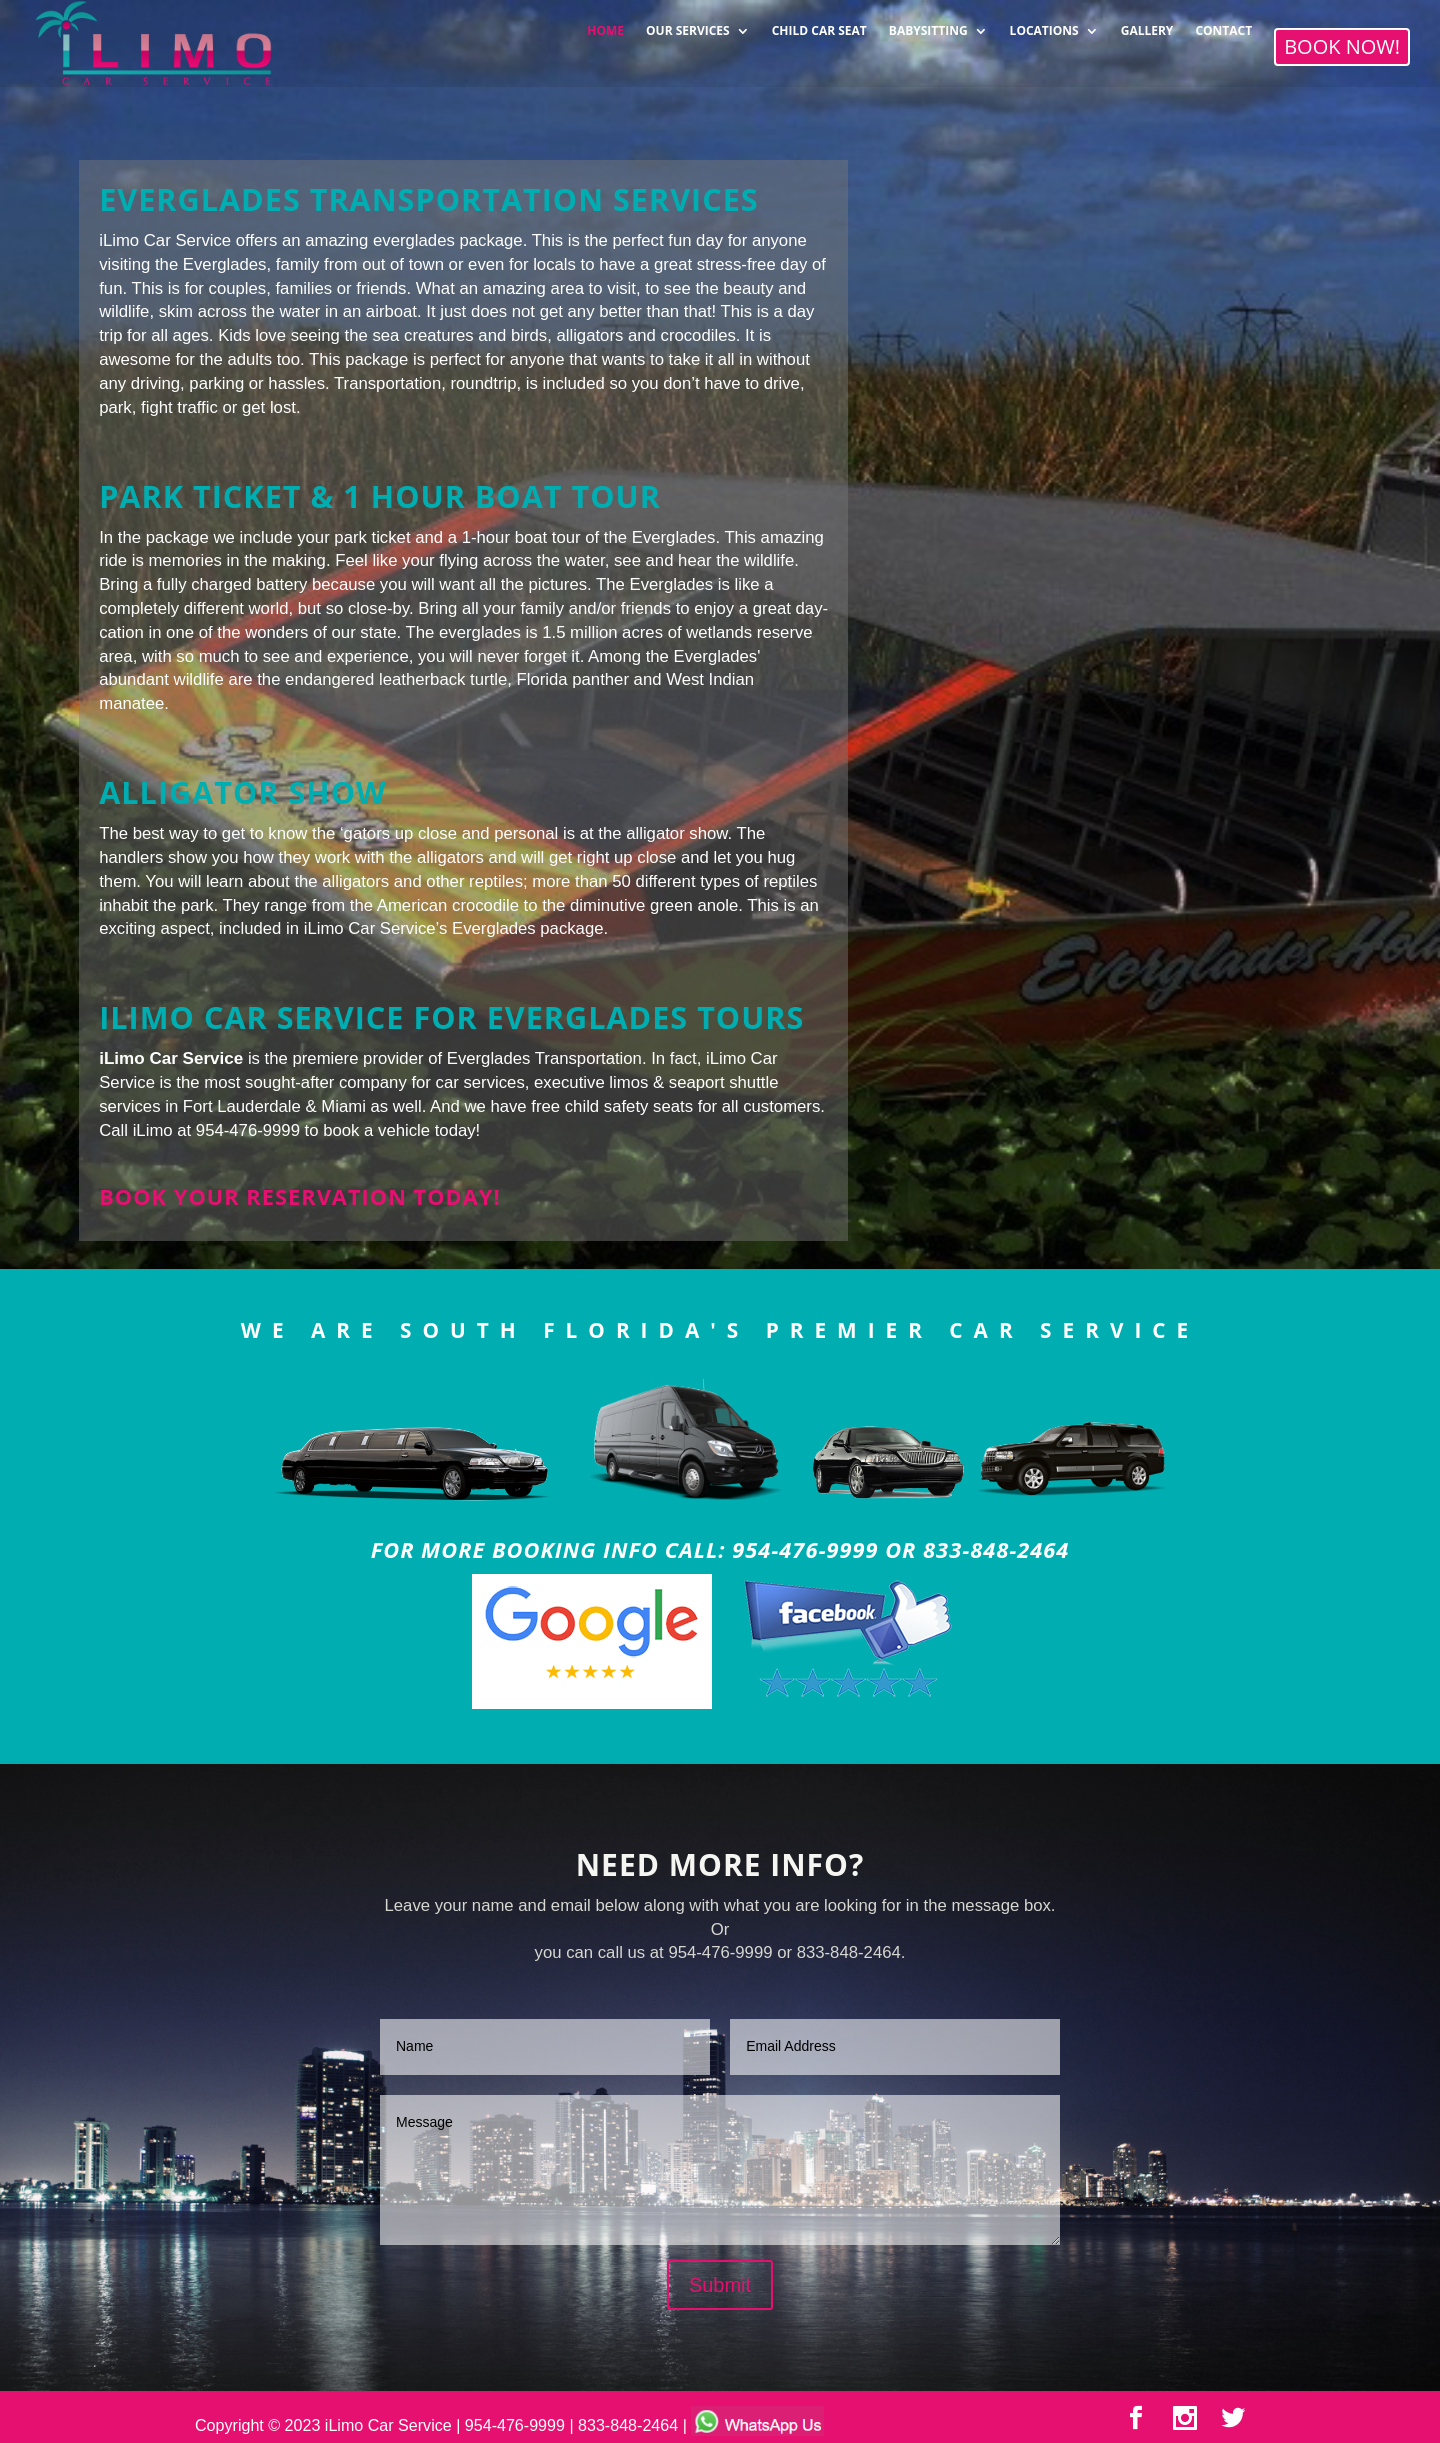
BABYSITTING (928, 24)
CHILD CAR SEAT (819, 24)
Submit (720, 2285)
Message (720, 2170)
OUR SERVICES (688, 24)
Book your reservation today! (299, 1196)
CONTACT (1223, 24)
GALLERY (1147, 24)
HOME (605, 24)
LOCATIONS (1044, 24)
